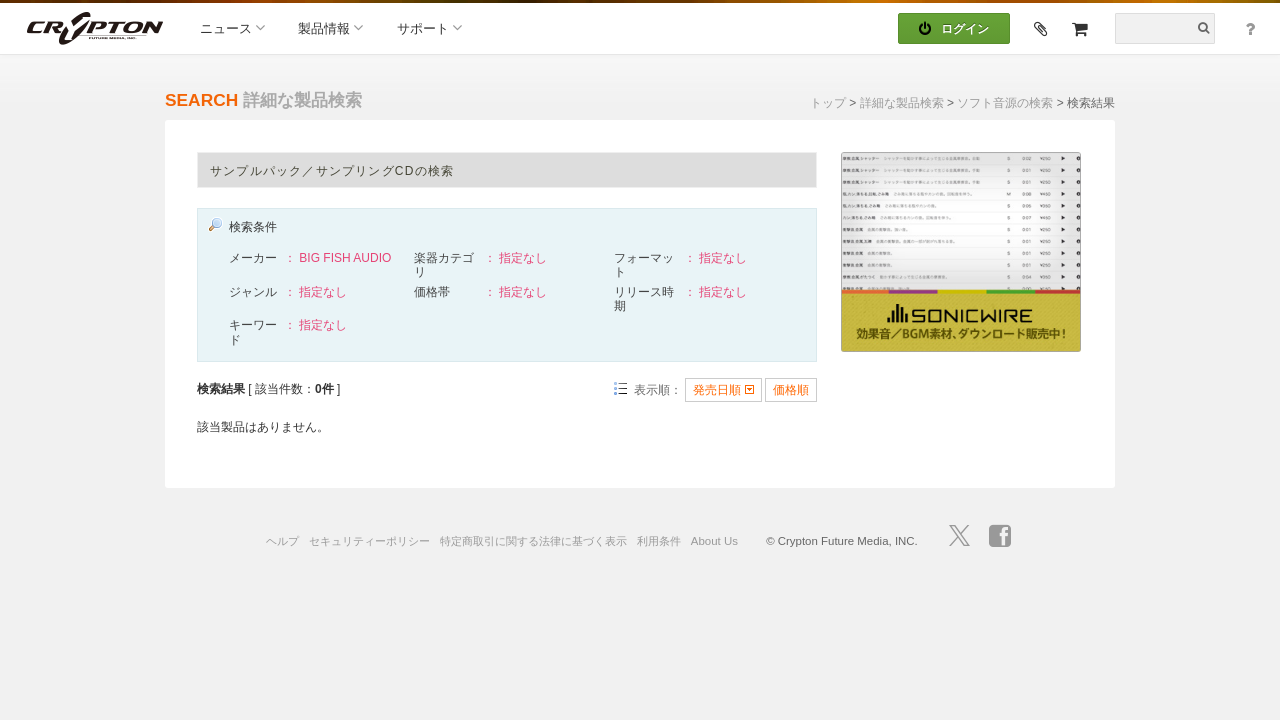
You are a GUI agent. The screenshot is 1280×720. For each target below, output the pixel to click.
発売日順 (723, 390)
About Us (714, 541)
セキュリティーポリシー (369, 541)
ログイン (954, 29)
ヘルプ (282, 541)
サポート (429, 27)
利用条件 (659, 541)
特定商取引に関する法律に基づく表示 (533, 541)
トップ (828, 103)
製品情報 (330, 27)
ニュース (232, 27)
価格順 (791, 390)
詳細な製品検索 (902, 103)
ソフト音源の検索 (1005, 103)
